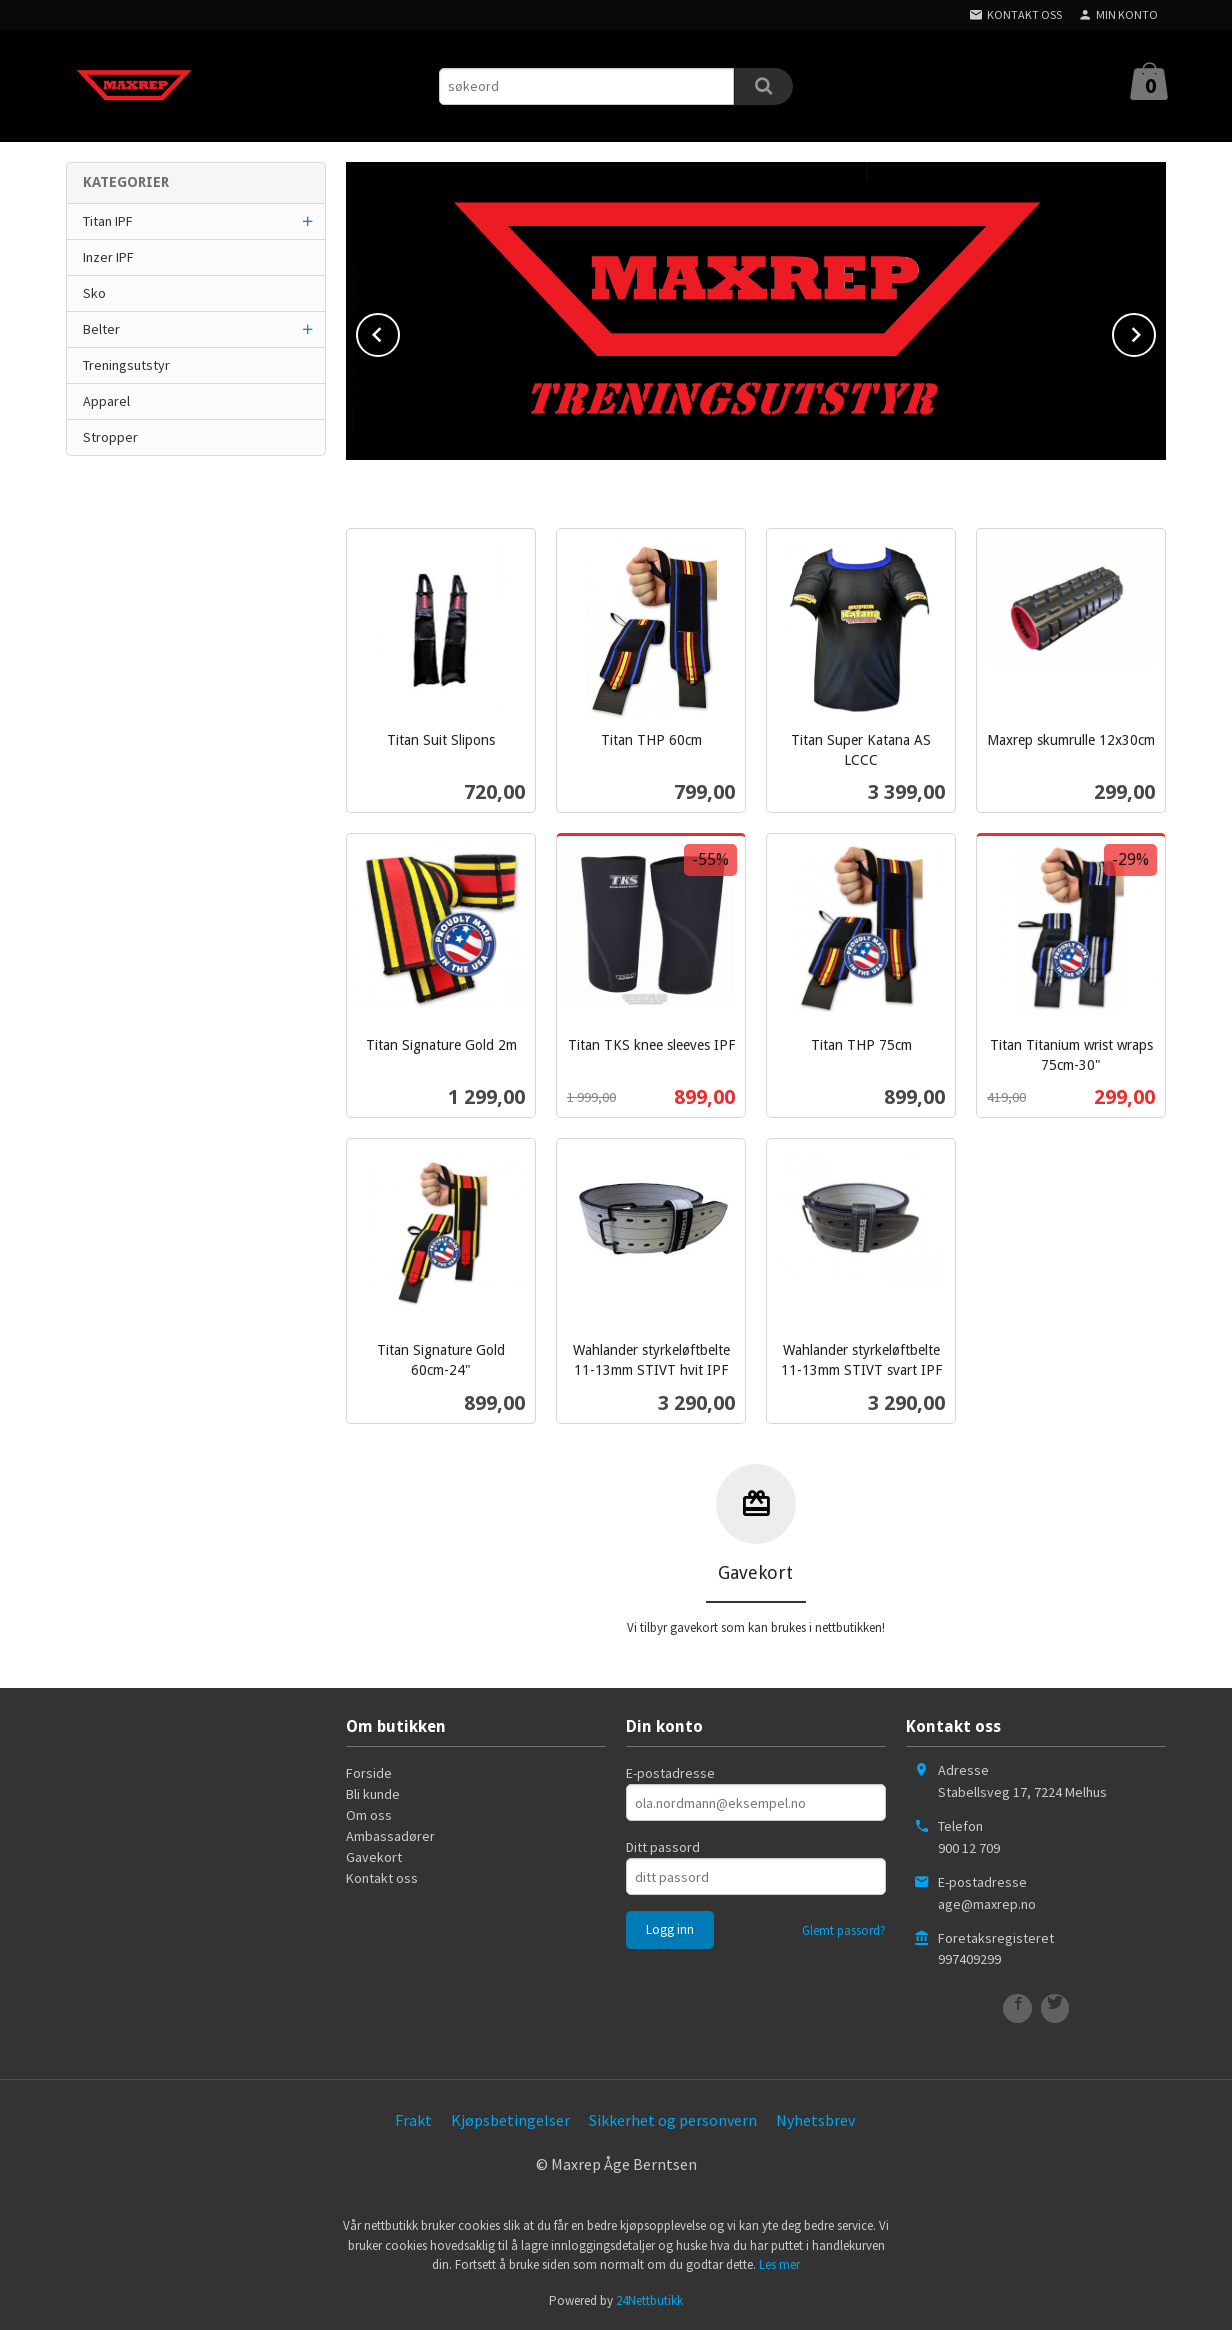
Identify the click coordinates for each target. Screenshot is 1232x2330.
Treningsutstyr (126, 365)
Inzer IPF (108, 257)
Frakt (413, 2120)
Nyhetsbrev (815, 2120)
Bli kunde (373, 1794)
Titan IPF (108, 221)
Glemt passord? (844, 1930)
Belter (101, 329)
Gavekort (374, 1857)
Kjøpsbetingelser (510, 2120)
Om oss (369, 1815)
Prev (399, 331)
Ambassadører (390, 1836)
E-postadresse (670, 1773)
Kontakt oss (382, 1878)
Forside (369, 1773)
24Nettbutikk (649, 2300)
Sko (94, 293)
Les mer (779, 2264)
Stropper (110, 437)
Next (1155, 331)
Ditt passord (663, 1847)
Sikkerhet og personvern (673, 2120)
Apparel (106, 401)
